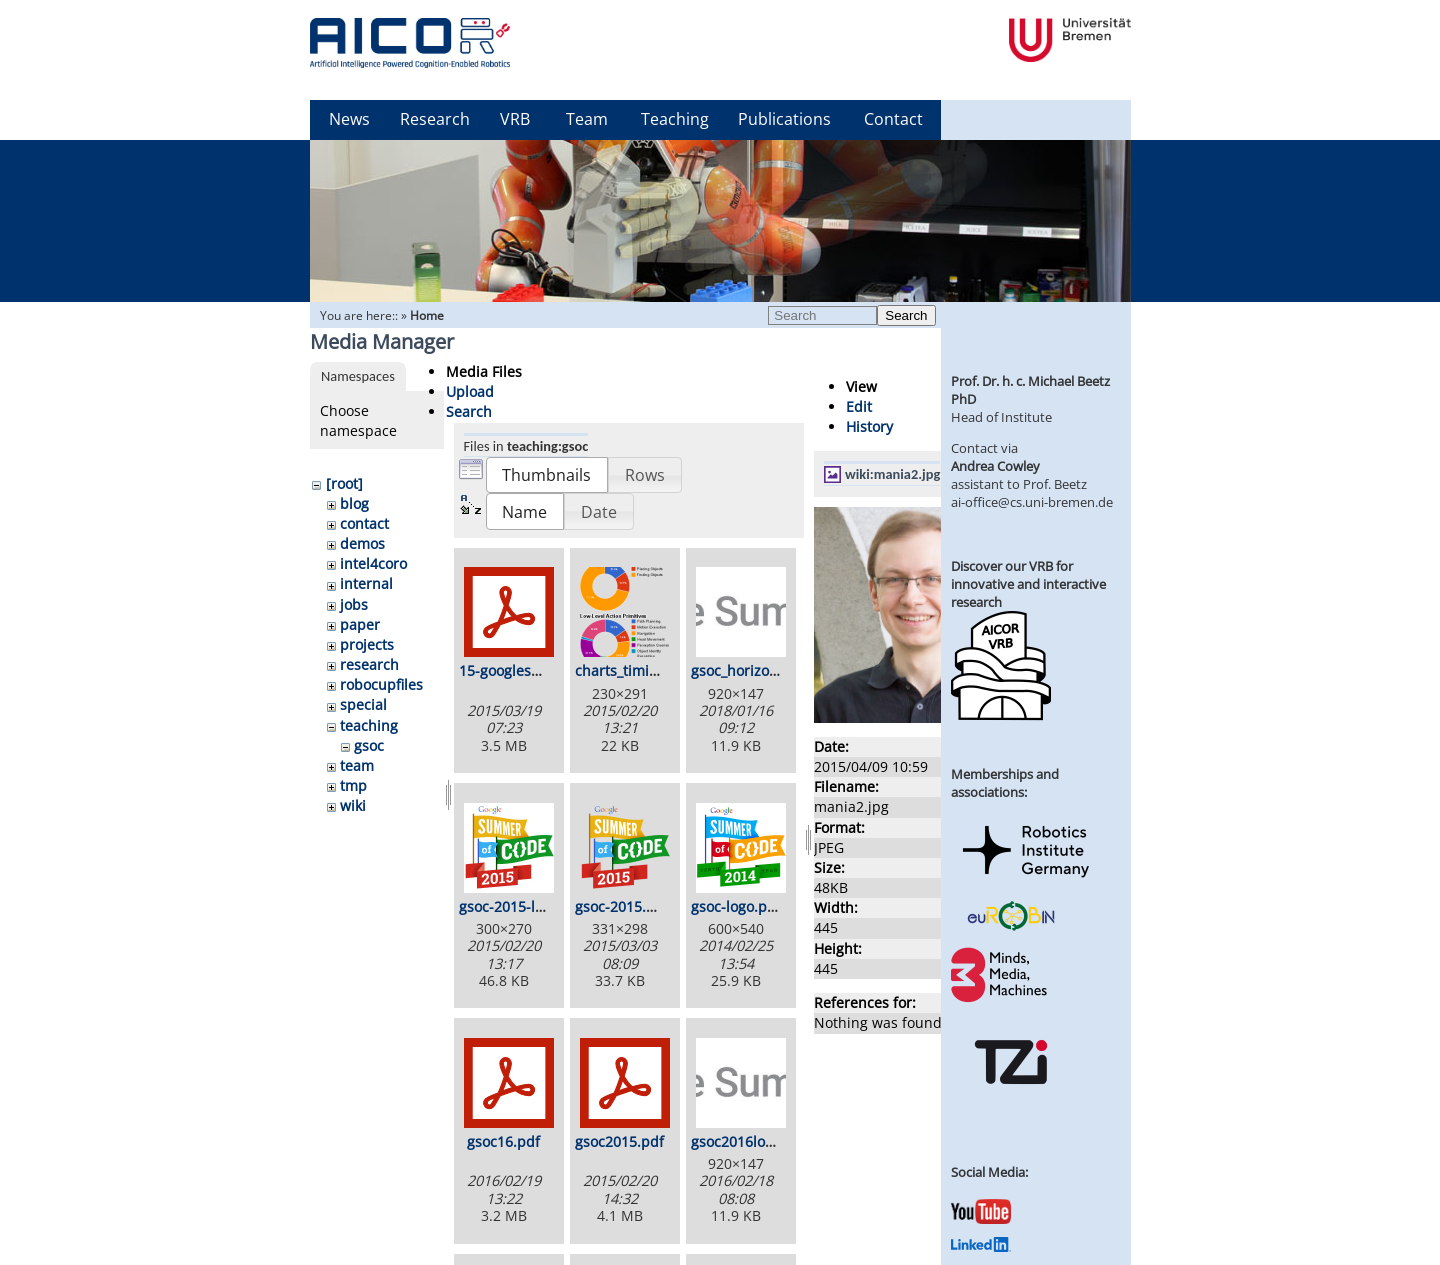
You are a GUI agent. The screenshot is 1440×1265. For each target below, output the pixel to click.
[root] (344, 483)
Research (435, 119)
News (349, 119)
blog (354, 503)
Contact (893, 119)
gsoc (369, 745)
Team (587, 119)
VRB (515, 119)
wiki (353, 805)
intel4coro (373, 563)
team (357, 765)
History (869, 426)
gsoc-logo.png (737, 906)
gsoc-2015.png (623, 906)
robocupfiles (381, 684)
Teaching (675, 119)
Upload (470, 391)
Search (906, 315)
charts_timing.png (635, 670)
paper (360, 624)
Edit (859, 406)
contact (364, 523)
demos (362, 543)
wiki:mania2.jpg (892, 474)
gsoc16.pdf (503, 1141)
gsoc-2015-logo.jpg (521, 906)
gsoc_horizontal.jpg (755, 670)
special (363, 704)
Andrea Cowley (995, 466)
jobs (354, 604)
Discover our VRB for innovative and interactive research (1028, 584)
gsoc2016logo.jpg (748, 1141)
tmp (353, 785)
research (369, 664)
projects (367, 644)
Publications (784, 119)
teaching (369, 725)
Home (427, 315)
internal (366, 583)
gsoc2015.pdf (619, 1141)
